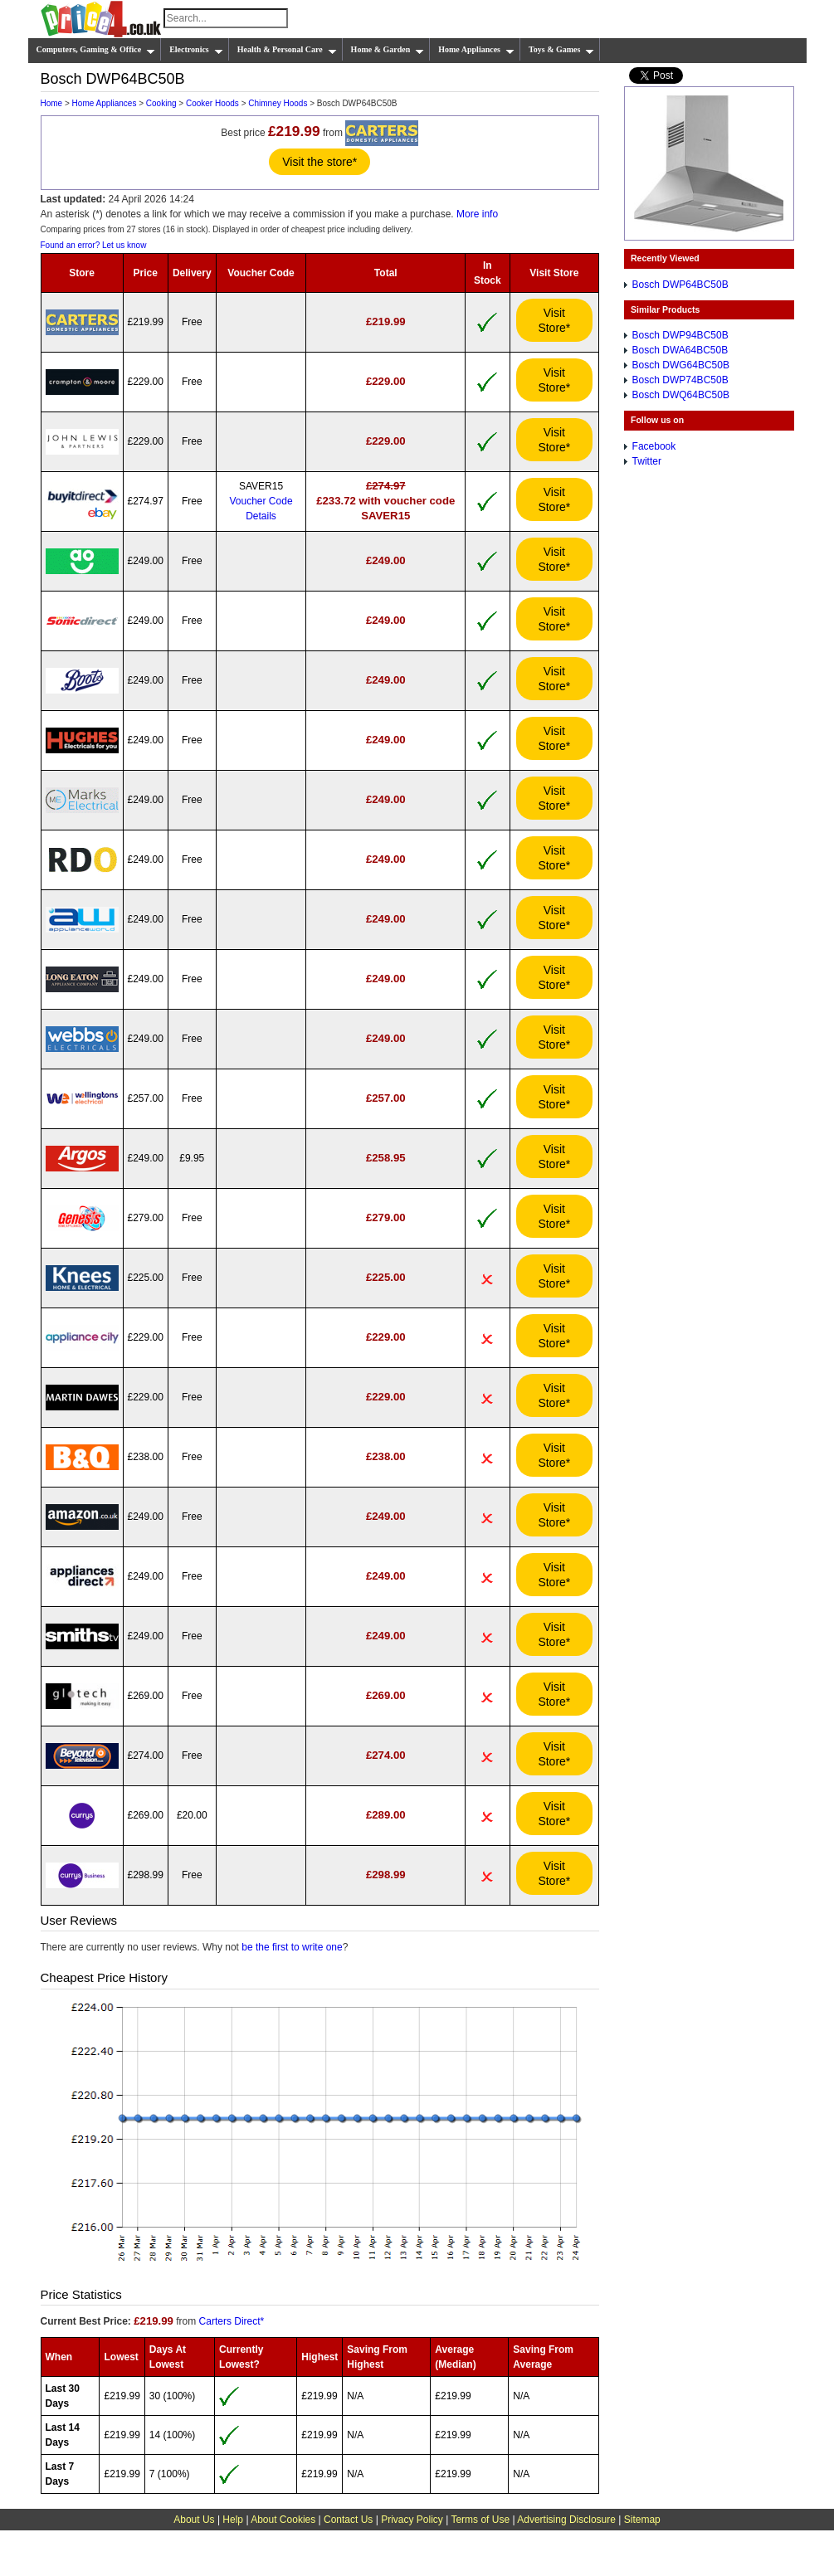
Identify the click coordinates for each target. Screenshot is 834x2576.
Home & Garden (388, 50)
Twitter (646, 461)
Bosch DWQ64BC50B (680, 395)
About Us (193, 2519)
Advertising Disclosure (566, 2519)
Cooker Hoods (212, 103)
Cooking (161, 103)
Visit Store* (554, 320)
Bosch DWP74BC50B (680, 380)
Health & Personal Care (287, 50)
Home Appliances (476, 50)
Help (232, 2519)
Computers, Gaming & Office (96, 50)
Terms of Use (480, 2519)
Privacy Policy (412, 2519)
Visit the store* (319, 161)
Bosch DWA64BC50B (680, 350)
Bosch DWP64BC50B (680, 284)
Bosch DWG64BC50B (680, 365)
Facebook (654, 446)
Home (52, 103)
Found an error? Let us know (94, 245)
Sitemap (642, 2519)
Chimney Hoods (277, 103)
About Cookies (283, 2519)
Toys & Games (561, 50)
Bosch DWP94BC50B (680, 335)
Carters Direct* (232, 2321)
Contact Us (348, 2519)
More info (477, 214)
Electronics (196, 50)
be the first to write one (291, 1947)
